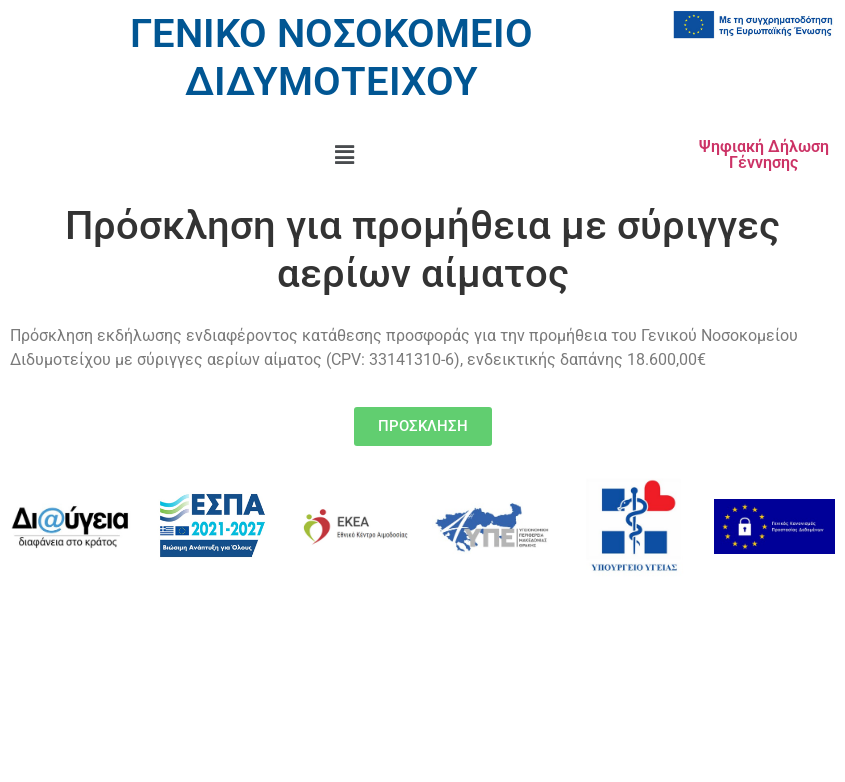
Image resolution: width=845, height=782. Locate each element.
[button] (344, 155)
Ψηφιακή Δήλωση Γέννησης (764, 154)
